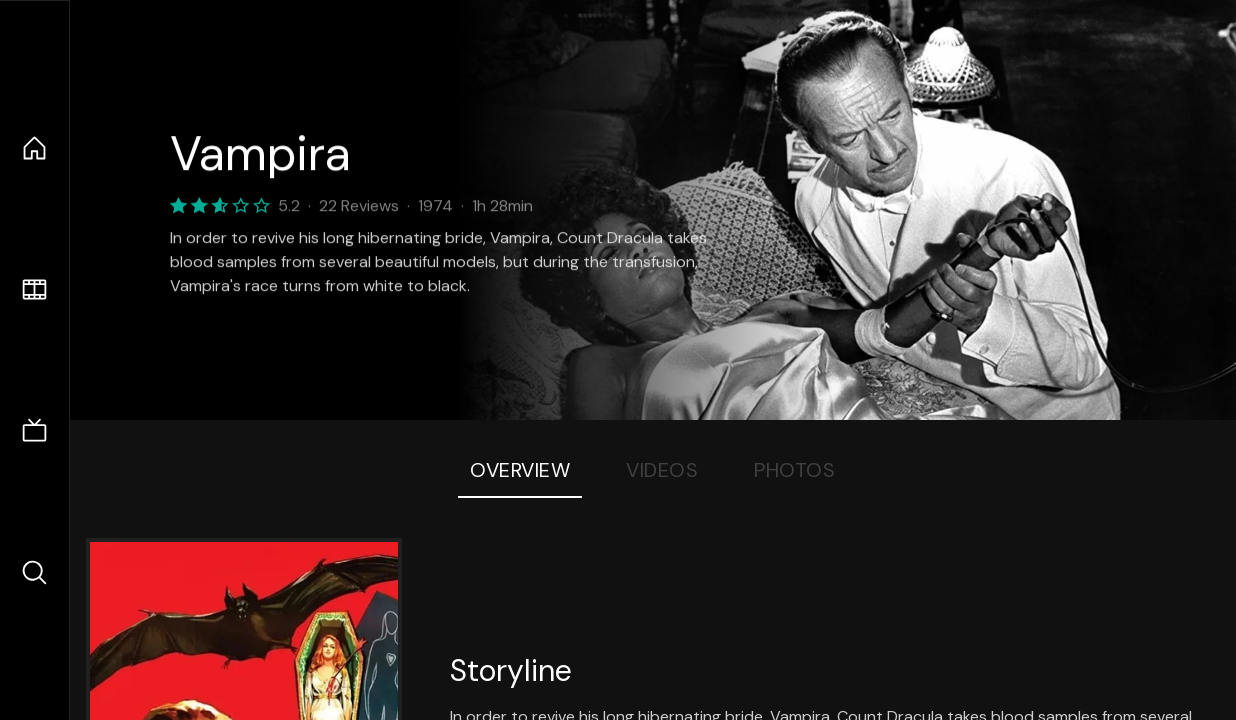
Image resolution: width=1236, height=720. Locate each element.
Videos (662, 470)
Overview (520, 470)
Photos (794, 470)
